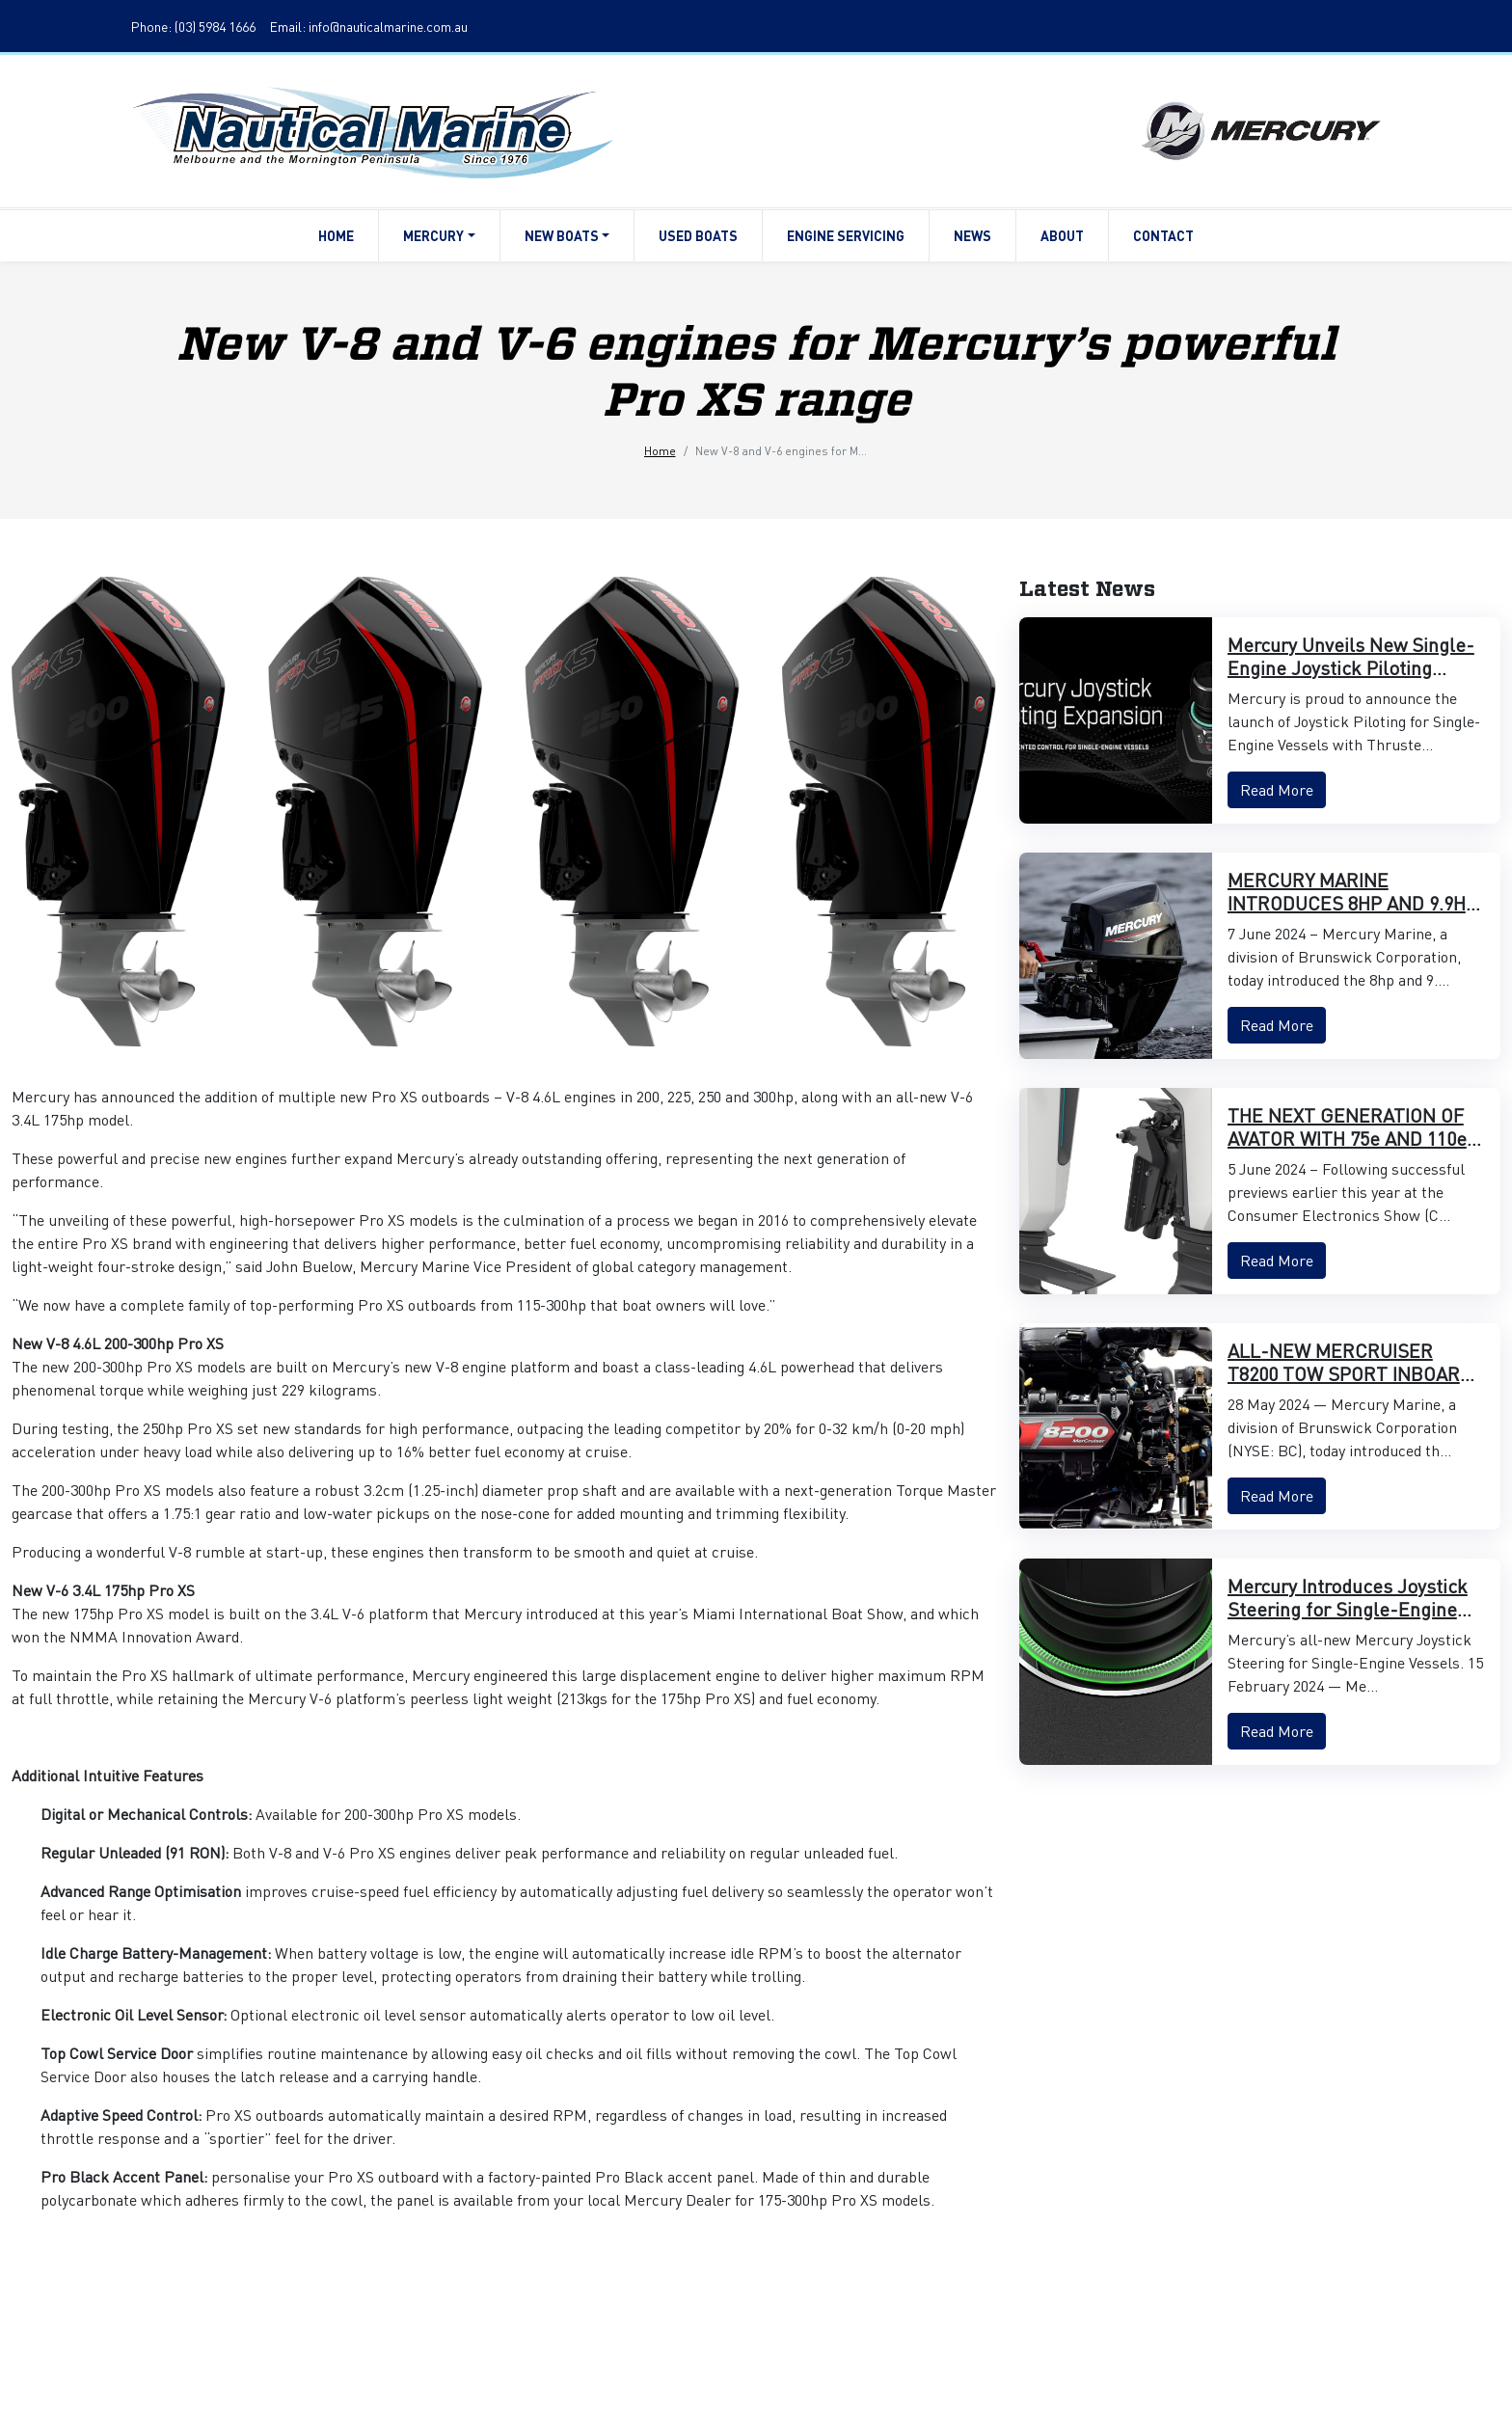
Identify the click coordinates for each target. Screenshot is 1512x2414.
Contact (1163, 235)
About (1062, 235)
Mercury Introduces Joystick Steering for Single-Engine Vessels (1348, 1608)
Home (336, 235)
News (972, 235)
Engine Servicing (845, 235)
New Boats (567, 235)
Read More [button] (1276, 789)
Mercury (439, 235)
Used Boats (698, 235)
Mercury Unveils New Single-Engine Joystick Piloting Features (1351, 667)
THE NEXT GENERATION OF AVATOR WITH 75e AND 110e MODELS (1347, 1138)
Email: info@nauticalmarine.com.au (369, 26)
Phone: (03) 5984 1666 (193, 26)
